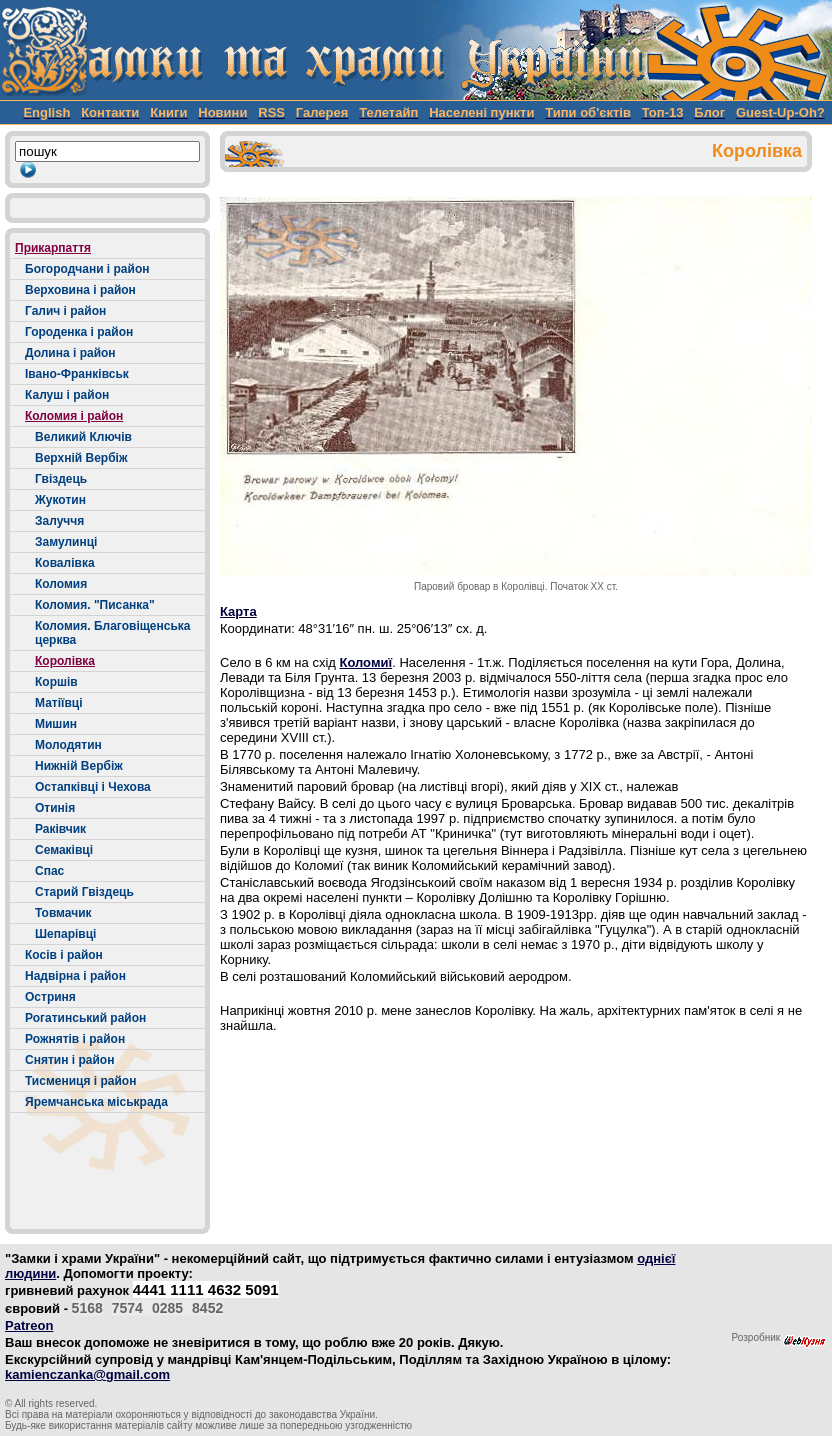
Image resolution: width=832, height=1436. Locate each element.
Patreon (29, 1325)
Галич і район (65, 311)
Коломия (61, 584)
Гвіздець (61, 479)
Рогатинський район (85, 1018)
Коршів (56, 682)
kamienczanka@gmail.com (87, 1374)
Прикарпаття (53, 248)
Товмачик (63, 913)
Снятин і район (69, 1060)
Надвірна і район (75, 976)
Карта (238, 611)
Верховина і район (80, 290)
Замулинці (66, 542)
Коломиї (365, 662)
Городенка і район (79, 332)
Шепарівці (65, 934)
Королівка (65, 661)
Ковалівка (65, 563)
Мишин (56, 724)
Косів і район (64, 955)
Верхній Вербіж (81, 458)
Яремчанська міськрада (96, 1102)
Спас (49, 871)
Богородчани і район (87, 269)
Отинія (55, 808)
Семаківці (64, 850)
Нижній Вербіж (79, 766)
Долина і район (70, 353)
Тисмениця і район (80, 1081)
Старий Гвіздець (84, 892)
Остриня (50, 997)
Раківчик (60, 829)
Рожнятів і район (75, 1039)
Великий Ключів (83, 437)
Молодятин (68, 745)
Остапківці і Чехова (93, 787)
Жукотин (60, 500)
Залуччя (59, 521)
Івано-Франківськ (77, 374)
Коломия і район (74, 416)
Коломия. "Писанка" (95, 605)
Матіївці (59, 703)
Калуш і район (67, 395)
